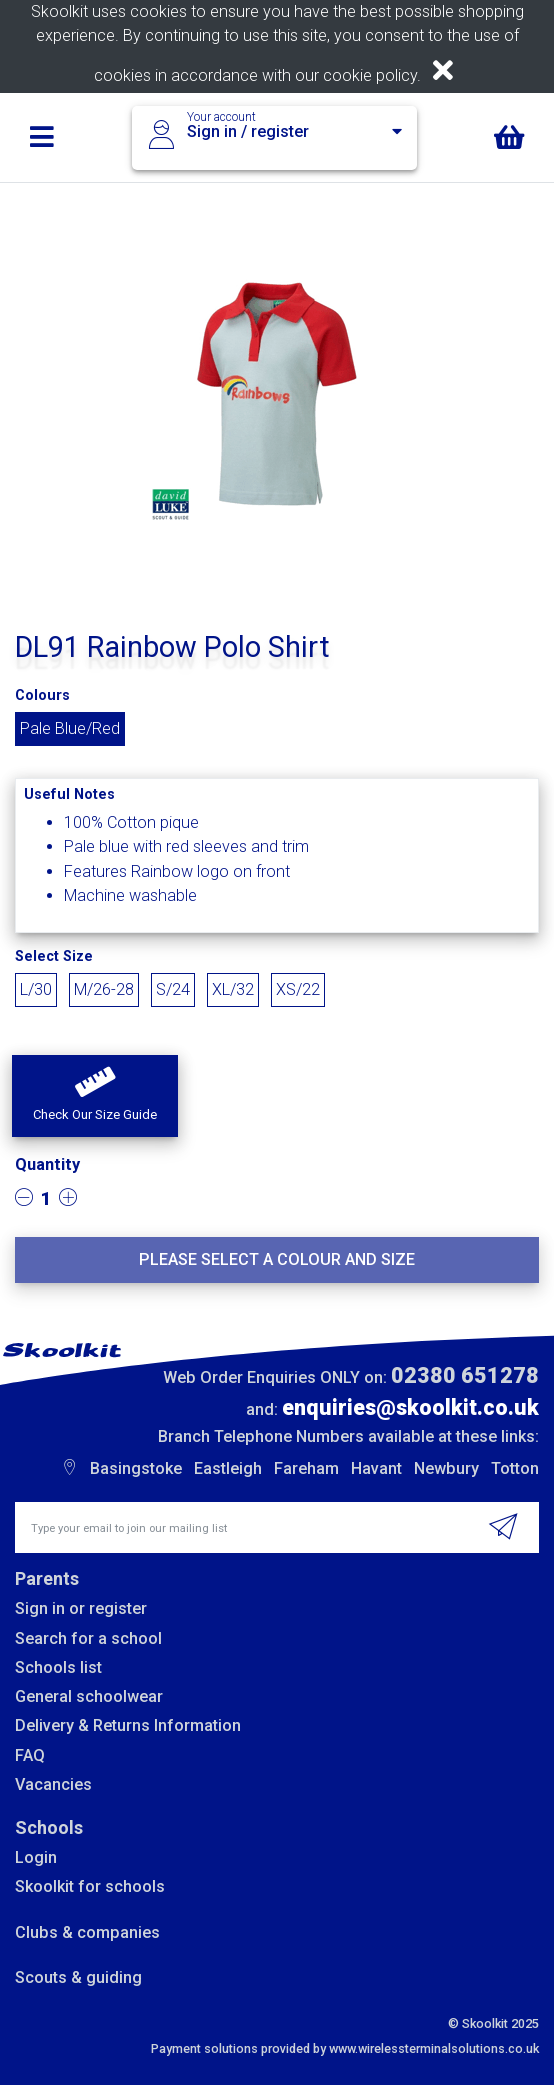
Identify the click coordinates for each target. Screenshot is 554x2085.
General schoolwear (89, 1696)
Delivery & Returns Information (128, 1725)
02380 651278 (465, 1375)
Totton (515, 1468)
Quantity (47, 1164)
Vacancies (53, 1784)
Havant (376, 1468)
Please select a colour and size (277, 1259)
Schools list (58, 1667)
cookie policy (370, 75)
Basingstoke (136, 1468)
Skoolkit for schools (90, 1886)
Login (36, 1857)
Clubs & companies (87, 1932)
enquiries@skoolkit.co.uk (410, 1407)
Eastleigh (228, 1468)
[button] (95, 1096)
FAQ (30, 1755)
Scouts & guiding (78, 1977)
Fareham (306, 1468)
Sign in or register (81, 1608)
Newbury (446, 1468)
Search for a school (88, 1638)
